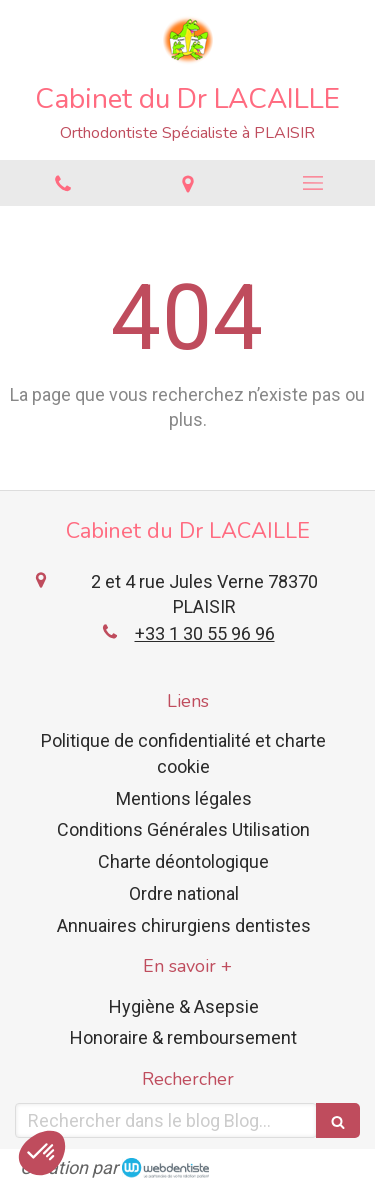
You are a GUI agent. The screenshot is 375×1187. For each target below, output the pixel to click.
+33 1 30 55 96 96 (205, 633)
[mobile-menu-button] (312, 183)
